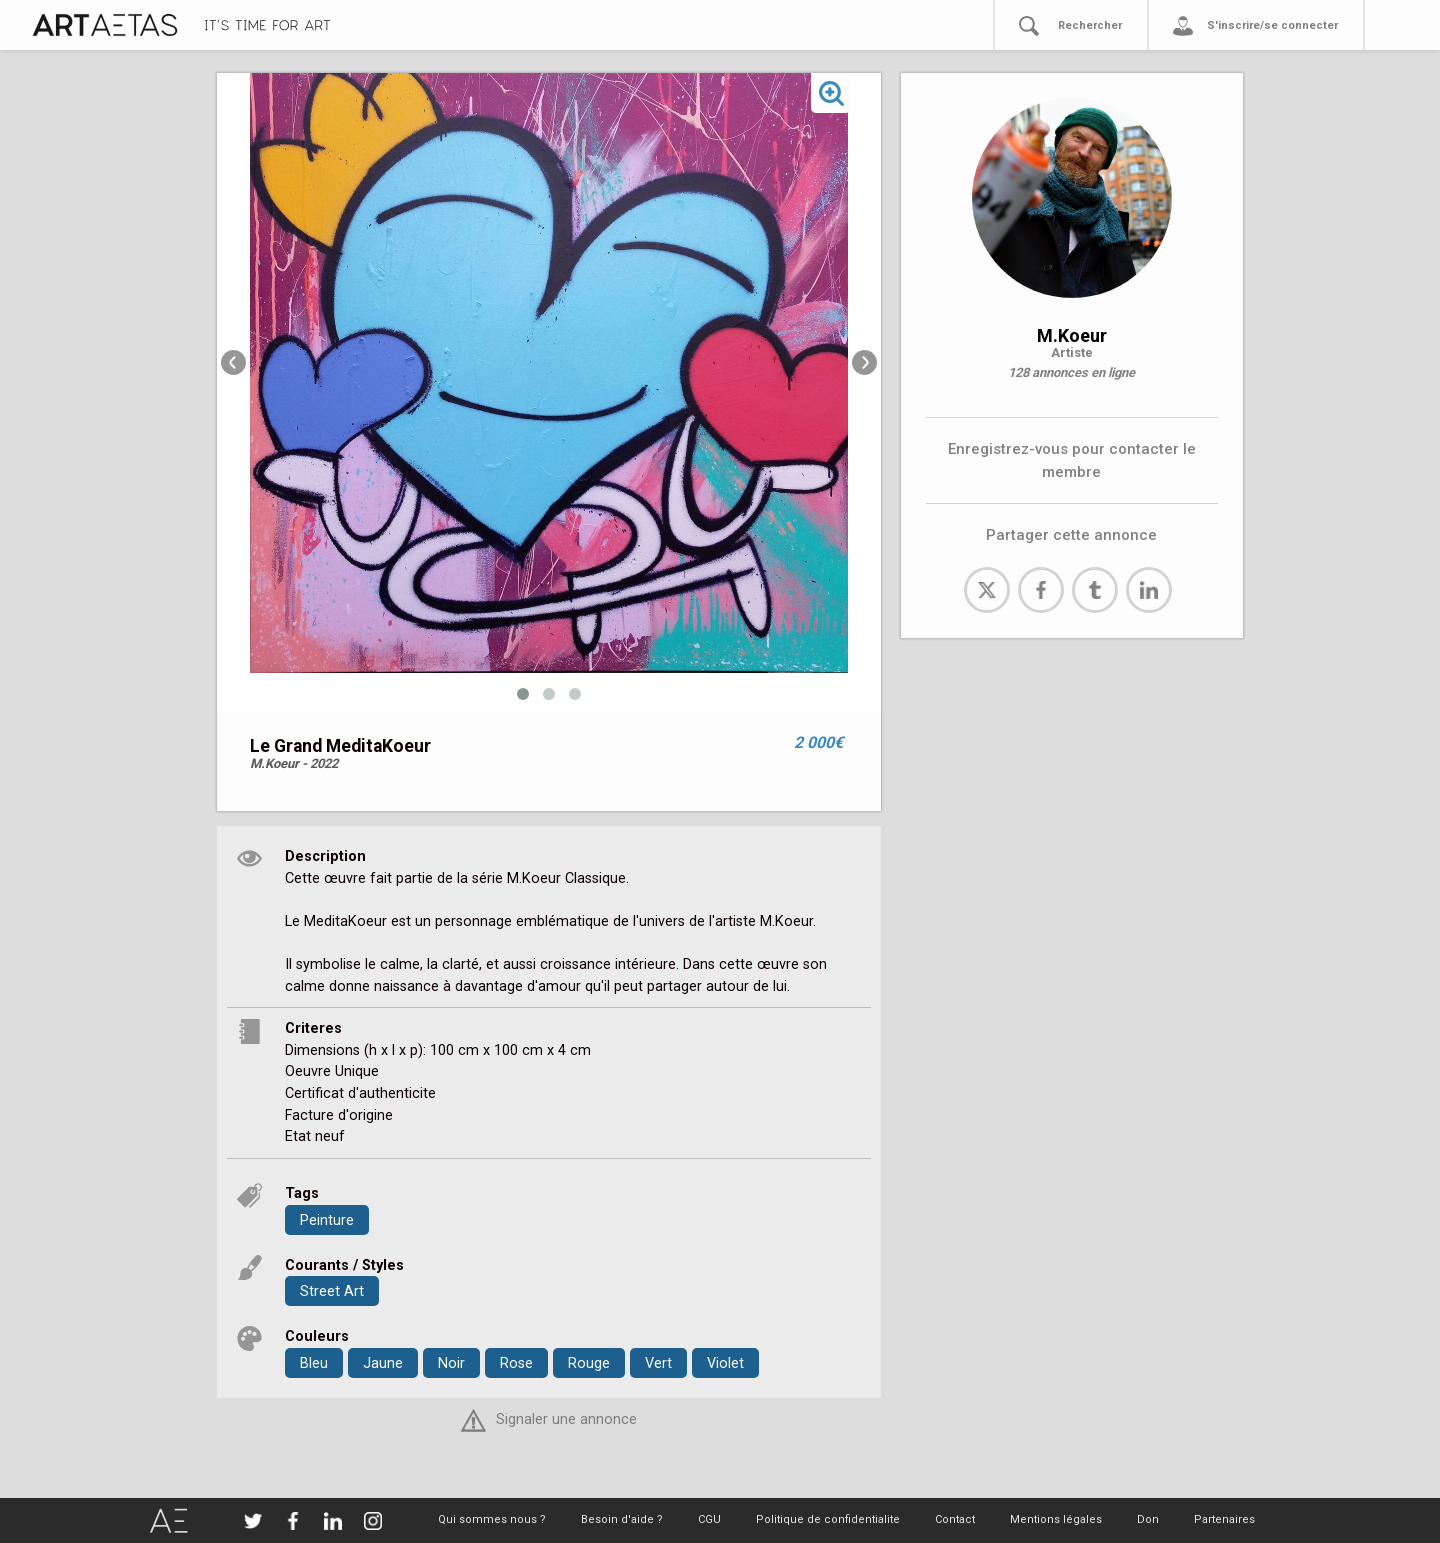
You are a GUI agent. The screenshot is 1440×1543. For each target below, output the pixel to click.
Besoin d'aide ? (622, 1519)
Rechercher (1090, 25)
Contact (955, 1519)
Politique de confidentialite (828, 1519)
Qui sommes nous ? (492, 1519)
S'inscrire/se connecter (1272, 25)
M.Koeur (1072, 335)
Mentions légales (1056, 1519)
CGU (709, 1519)
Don (1148, 1519)
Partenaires (1224, 1519)
